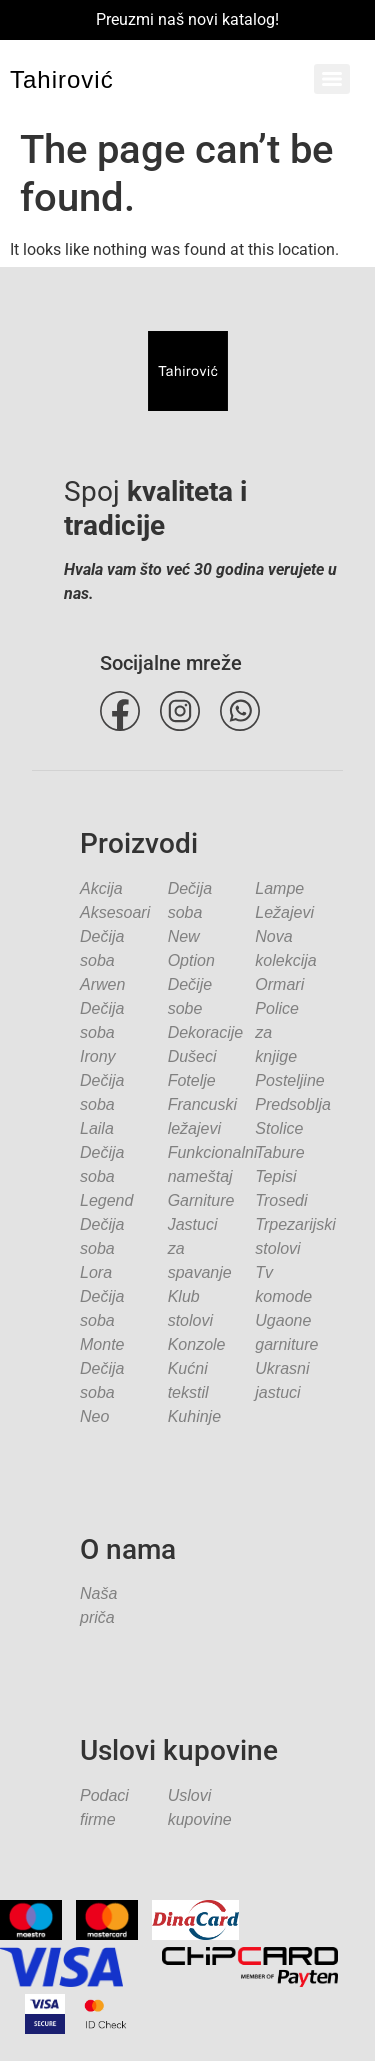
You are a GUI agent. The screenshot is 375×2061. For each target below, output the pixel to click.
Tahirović (62, 79)
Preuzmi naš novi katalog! (187, 19)
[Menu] (332, 79)
